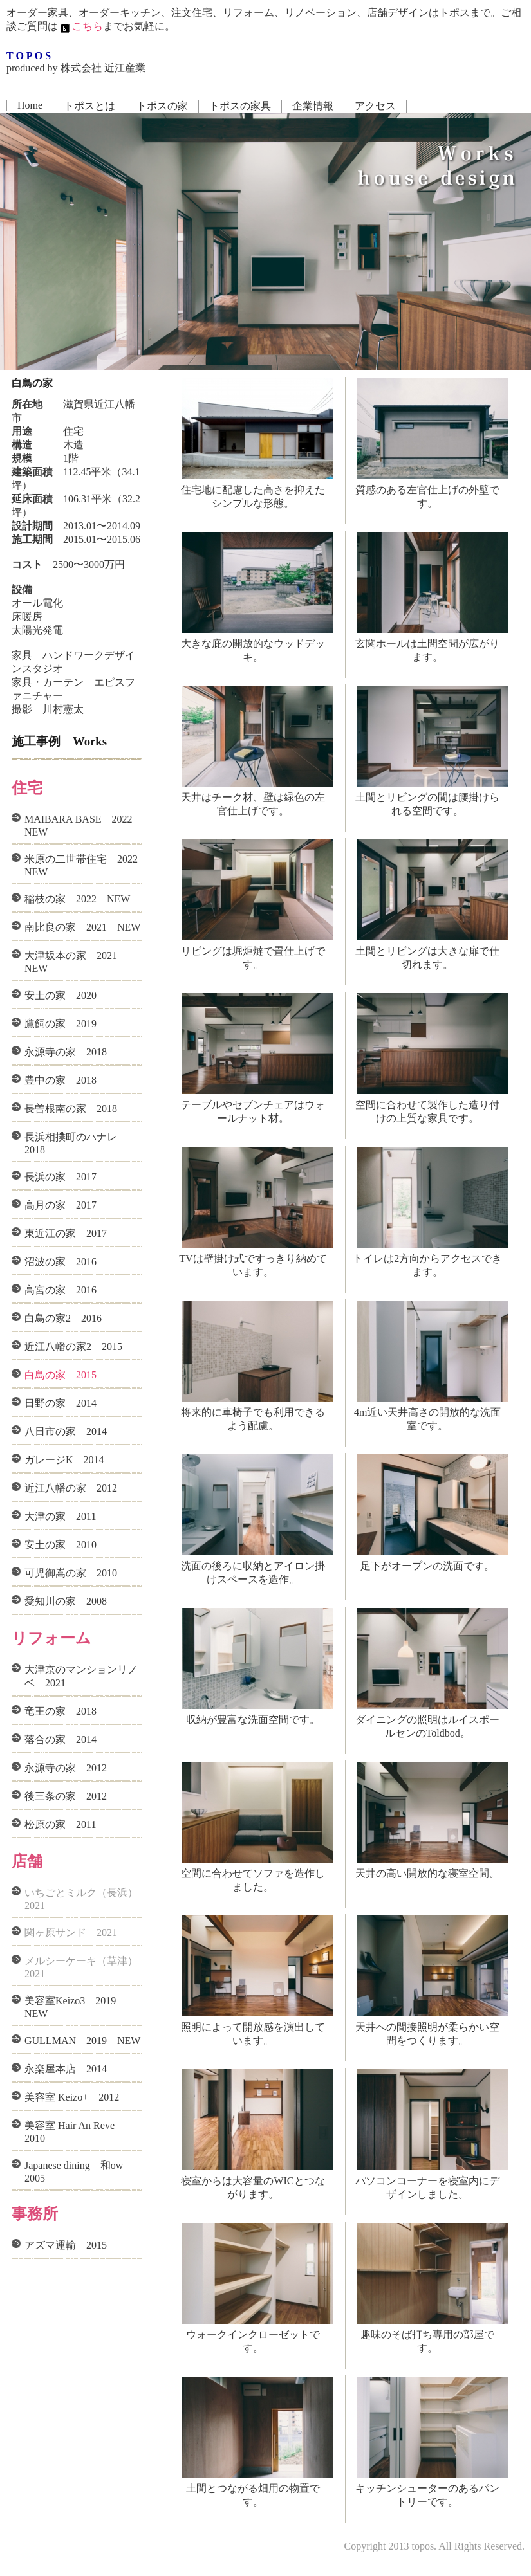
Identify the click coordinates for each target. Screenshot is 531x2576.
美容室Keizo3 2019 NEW (75, 2007)
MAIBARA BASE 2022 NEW (83, 825)
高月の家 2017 (60, 1205)
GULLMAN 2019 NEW (82, 2040)
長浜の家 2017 (60, 1176)
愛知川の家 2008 (65, 1601)
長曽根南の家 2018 (70, 1108)
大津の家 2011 (60, 1516)
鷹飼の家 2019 (60, 1023)
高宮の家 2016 (60, 1289)
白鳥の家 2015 (60, 1374)
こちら (80, 26)
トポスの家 (162, 105)
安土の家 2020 (60, 995)
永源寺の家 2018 (65, 1051)
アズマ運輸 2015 (65, 2245)
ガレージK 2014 (64, 1459)
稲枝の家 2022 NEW (77, 898)
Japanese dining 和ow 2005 (78, 2172)
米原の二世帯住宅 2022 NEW (83, 865)
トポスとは (89, 105)
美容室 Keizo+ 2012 (71, 2097)
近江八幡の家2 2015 (73, 1346)
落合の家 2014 (60, 1739)
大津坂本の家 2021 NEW (75, 962)
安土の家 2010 (60, 1544)
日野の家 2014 (60, 1403)
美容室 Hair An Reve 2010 (74, 2132)
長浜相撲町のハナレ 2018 (75, 1143)
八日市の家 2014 (65, 1431)
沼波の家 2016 (60, 1261)
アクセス (375, 105)
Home (29, 105)
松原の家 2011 (60, 1824)
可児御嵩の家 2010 (70, 1572)
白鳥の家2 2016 (63, 1318)
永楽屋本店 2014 (65, 2068)
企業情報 (312, 105)
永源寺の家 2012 (65, 1767)
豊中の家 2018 (60, 1080)
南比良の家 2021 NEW (82, 927)
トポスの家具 (240, 105)
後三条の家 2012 (65, 1796)
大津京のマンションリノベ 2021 (81, 1676)
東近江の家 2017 (65, 1233)
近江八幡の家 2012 (70, 1488)
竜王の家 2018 (60, 1711)
